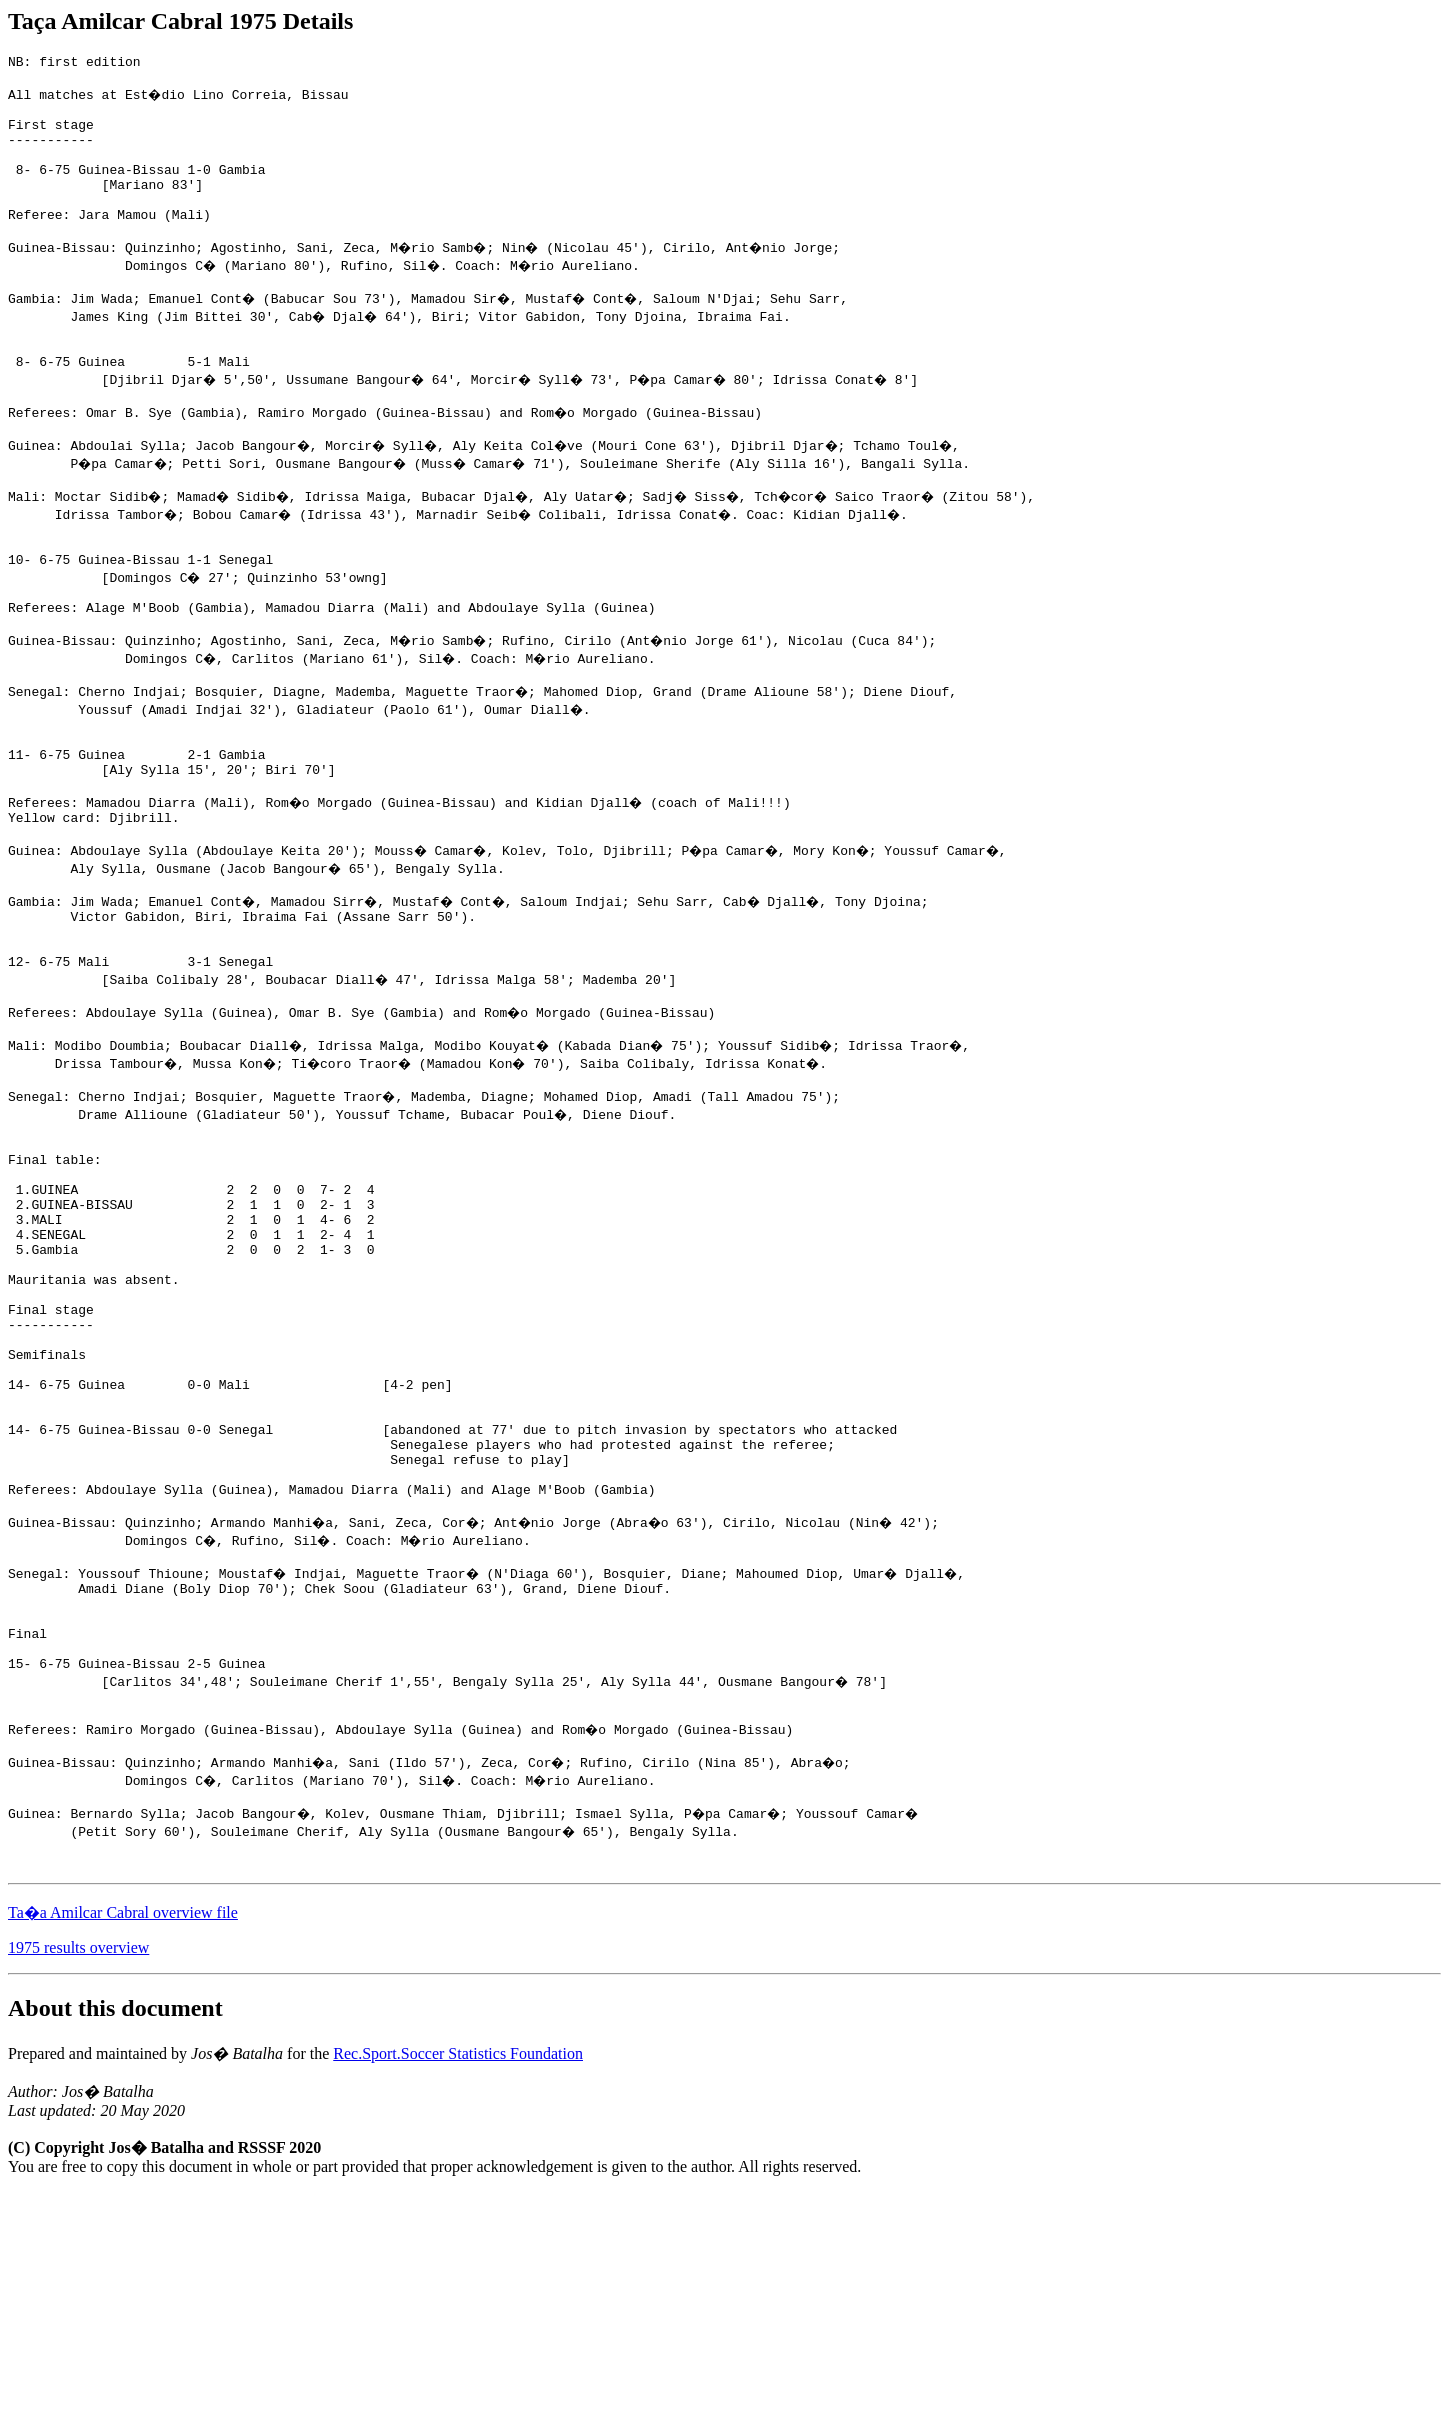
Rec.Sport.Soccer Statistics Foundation (458, 2290)
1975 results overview (78, 2184)
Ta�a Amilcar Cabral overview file (123, 2149)
